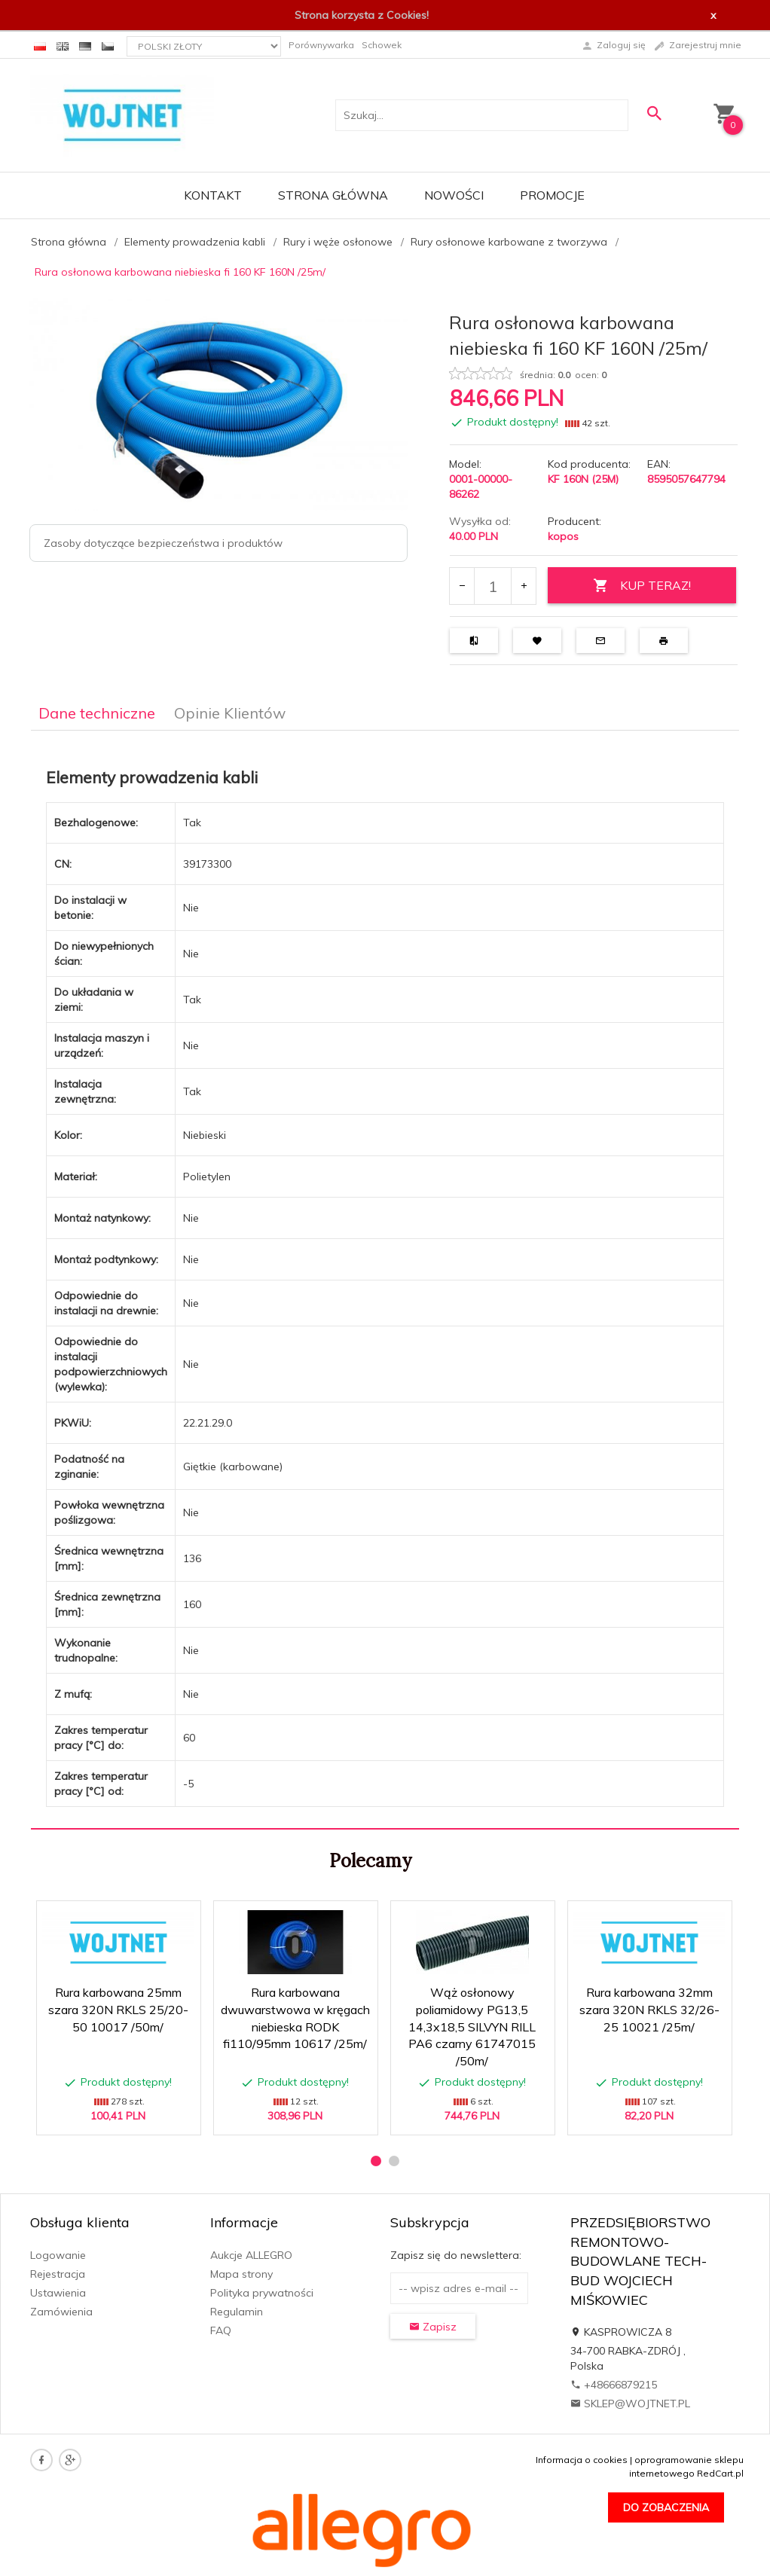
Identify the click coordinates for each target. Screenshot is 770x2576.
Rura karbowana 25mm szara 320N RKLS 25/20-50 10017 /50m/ (118, 2009)
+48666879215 (613, 2384)
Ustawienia (58, 2293)
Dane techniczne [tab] (96, 713)
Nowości (454, 195)
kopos (563, 536)
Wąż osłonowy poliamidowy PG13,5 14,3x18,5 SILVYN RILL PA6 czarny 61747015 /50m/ (472, 2026)
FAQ (220, 2330)
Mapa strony (241, 2274)
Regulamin (236, 2311)
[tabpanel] (385, 1280)
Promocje (552, 195)
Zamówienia (61, 2311)
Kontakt (213, 195)
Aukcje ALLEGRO (251, 2255)
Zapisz (433, 2326)
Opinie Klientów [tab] (230, 713)
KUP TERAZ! (642, 586)
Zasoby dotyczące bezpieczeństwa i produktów (163, 543)
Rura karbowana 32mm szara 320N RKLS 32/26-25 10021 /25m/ (649, 2009)
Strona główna (333, 195)
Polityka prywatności (261, 2293)
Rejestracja (57, 2274)
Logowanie (58, 2255)
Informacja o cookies (582, 2459)
